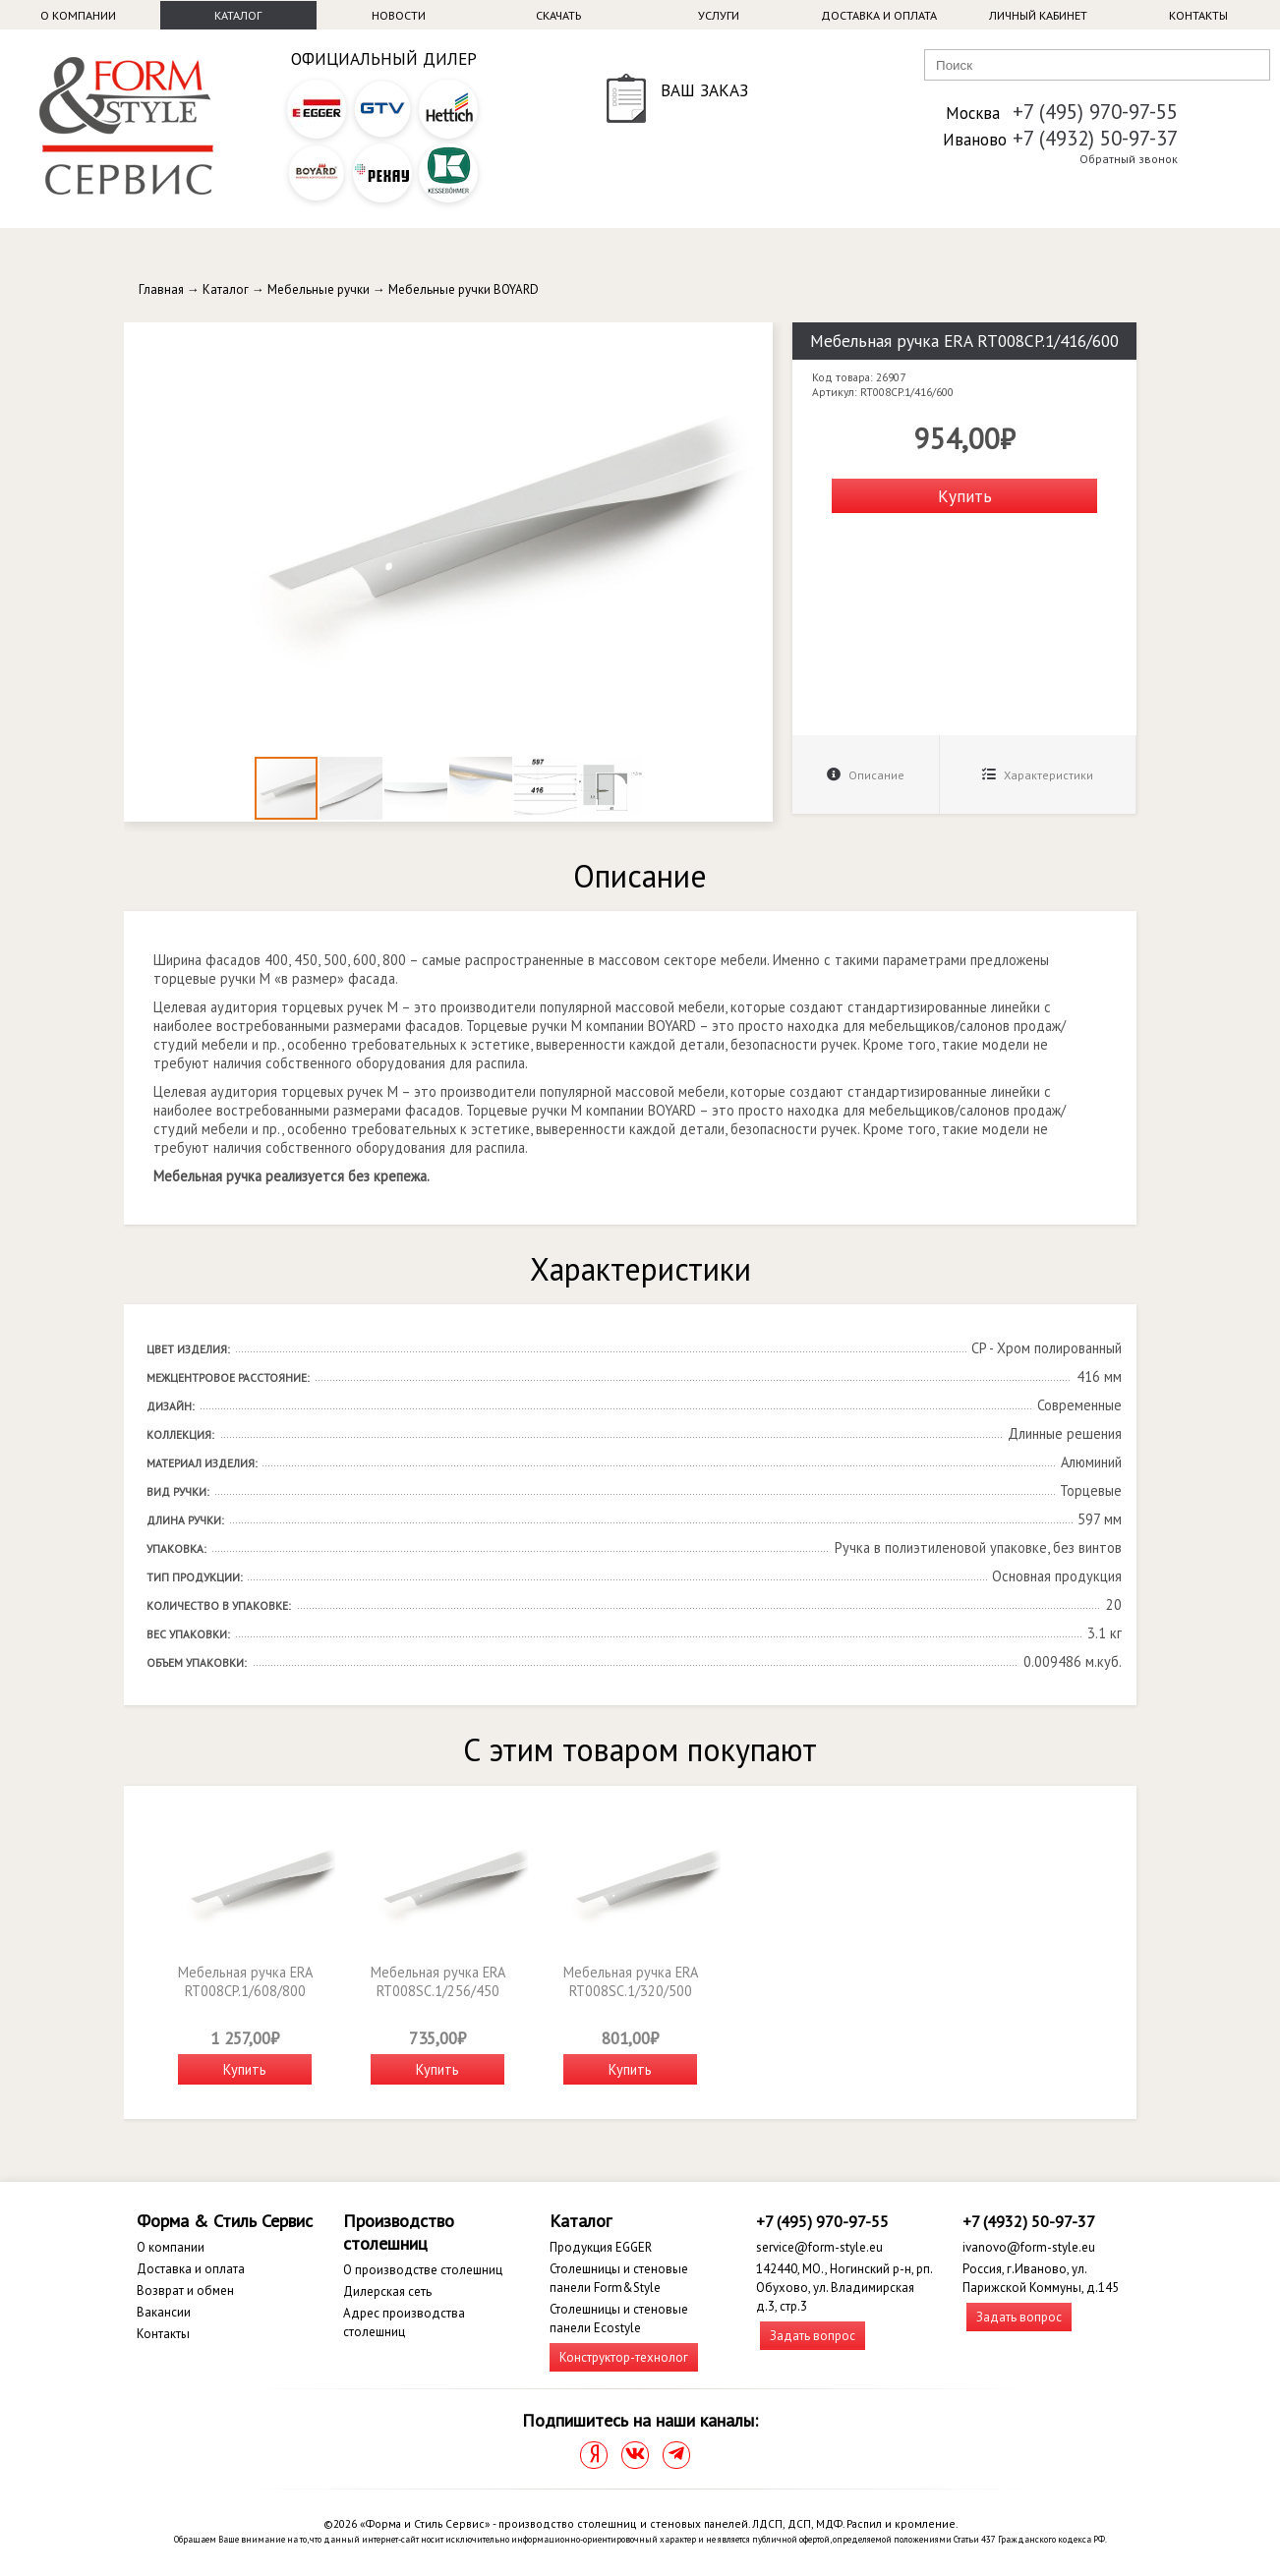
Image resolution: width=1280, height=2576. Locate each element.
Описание (865, 775)
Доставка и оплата (879, 15)
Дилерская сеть (387, 2291)
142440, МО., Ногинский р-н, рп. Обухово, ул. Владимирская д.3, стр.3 (844, 2288)
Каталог (238, 15)
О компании (78, 15)
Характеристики (1037, 775)
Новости (399, 15)
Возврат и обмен (185, 2290)
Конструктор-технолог (623, 2357)
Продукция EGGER (601, 2247)
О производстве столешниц (422, 2269)
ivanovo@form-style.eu (1028, 2247)
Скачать (558, 15)
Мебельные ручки (318, 289)
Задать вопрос (812, 2335)
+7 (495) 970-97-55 (1095, 111)
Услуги (718, 15)
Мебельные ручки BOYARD (463, 289)
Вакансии (164, 2312)
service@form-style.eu (819, 2247)
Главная (161, 289)
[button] (755, 340)
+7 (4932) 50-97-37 (1095, 138)
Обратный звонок (1128, 158)
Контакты (1198, 15)
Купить (965, 496)
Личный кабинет (1038, 15)
